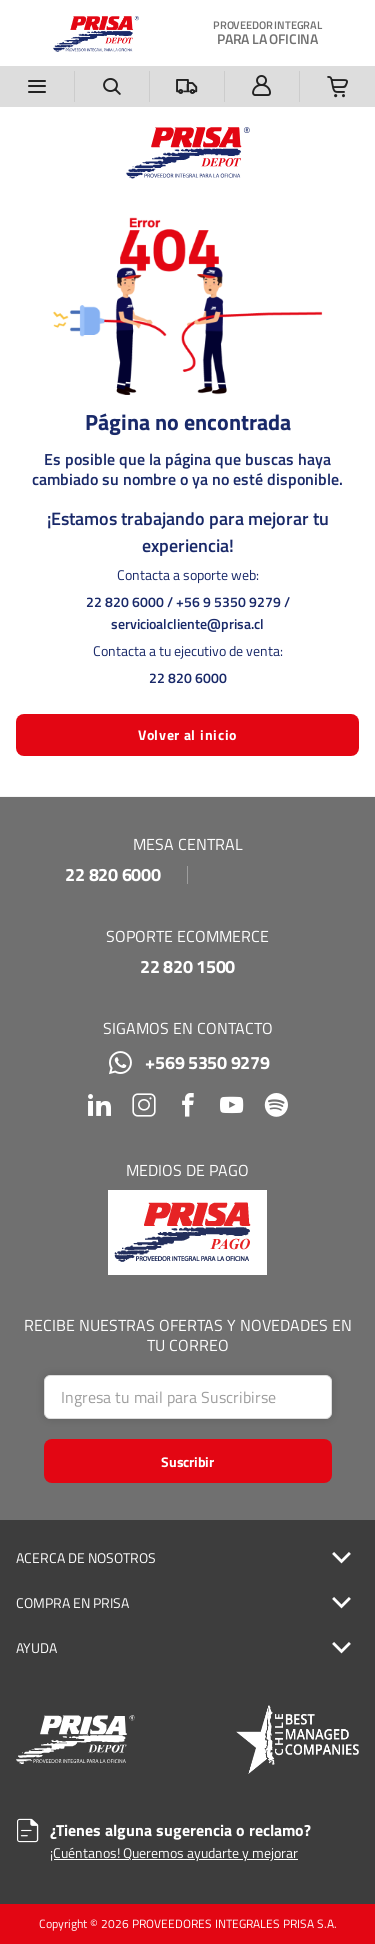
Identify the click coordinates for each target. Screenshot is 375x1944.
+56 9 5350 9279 (228, 601)
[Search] (188, 1397)
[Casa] (96, 33)
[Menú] (37, 86)
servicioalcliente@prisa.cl (187, 623)
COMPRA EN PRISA (72, 1603)
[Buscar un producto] (112, 86)
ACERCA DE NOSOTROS (86, 1558)
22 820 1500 (187, 967)
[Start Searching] (188, 1461)
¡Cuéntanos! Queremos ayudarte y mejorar (174, 1852)
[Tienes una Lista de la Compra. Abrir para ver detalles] (337, 86)
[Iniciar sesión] (262, 86)
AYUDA (36, 1648)
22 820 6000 (125, 601)
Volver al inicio (187, 734)
